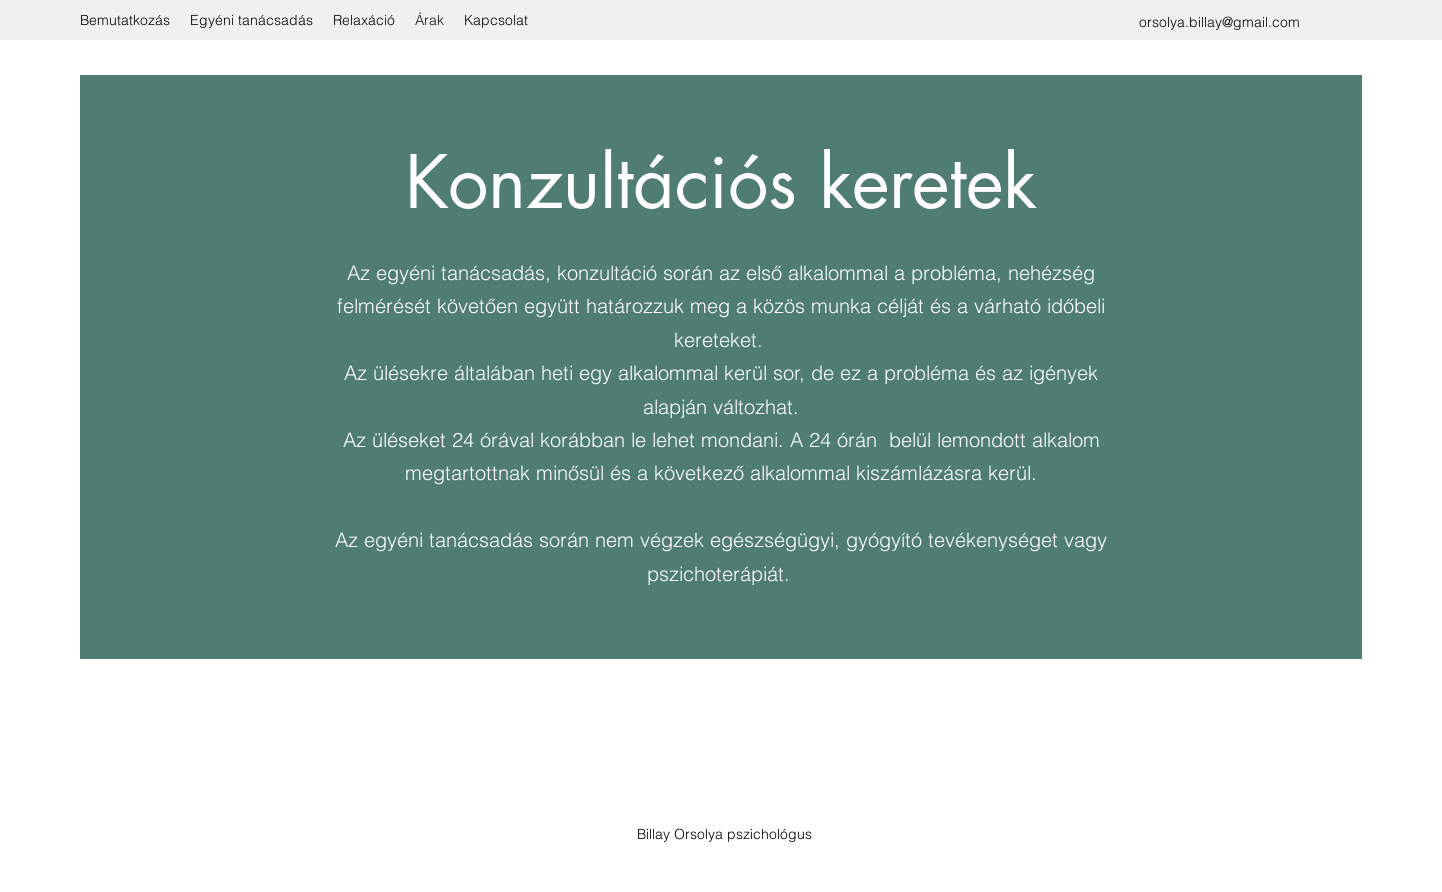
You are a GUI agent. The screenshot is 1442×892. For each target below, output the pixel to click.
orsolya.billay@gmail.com (1219, 22)
